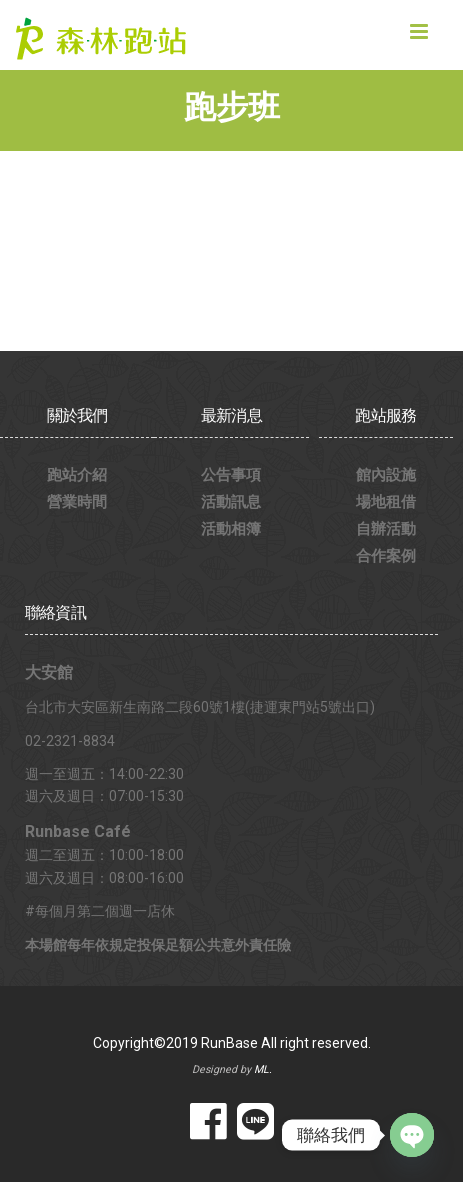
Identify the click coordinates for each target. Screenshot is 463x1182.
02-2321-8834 (70, 741)
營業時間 (77, 502)
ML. (263, 1069)
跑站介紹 (77, 475)
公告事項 (231, 475)
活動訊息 (231, 502)
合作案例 (386, 556)
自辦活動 (386, 529)
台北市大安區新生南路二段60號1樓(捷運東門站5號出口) (200, 707)
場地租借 (386, 502)
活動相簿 (231, 529)
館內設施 (386, 475)
